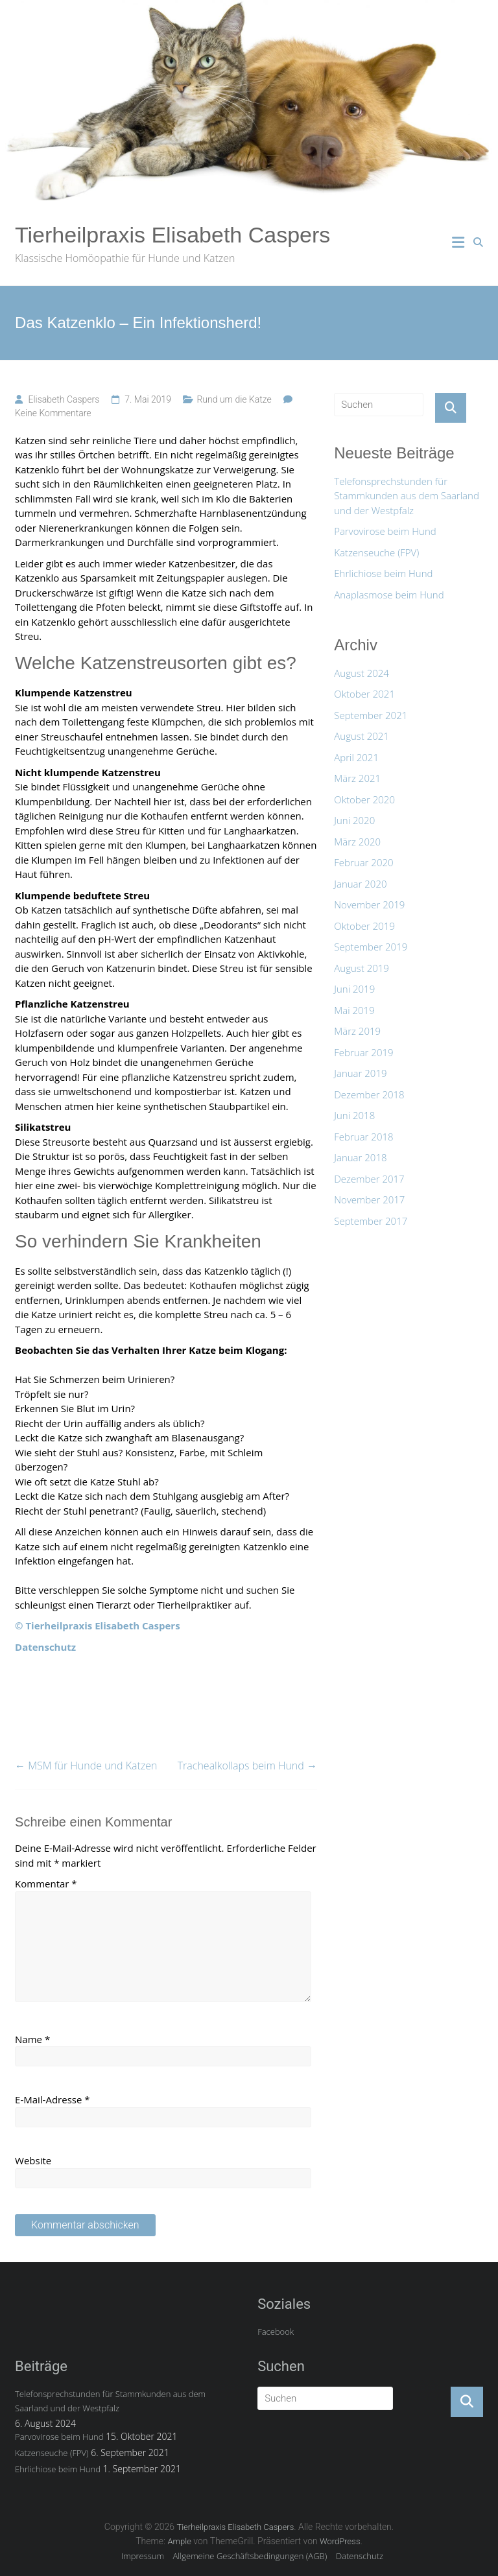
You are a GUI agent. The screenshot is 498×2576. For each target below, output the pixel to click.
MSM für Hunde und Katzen (86, 1765)
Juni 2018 (354, 1115)
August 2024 (361, 673)
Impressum (142, 2556)
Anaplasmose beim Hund (389, 594)
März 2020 (357, 841)
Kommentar (46, 1883)
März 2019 (357, 1030)
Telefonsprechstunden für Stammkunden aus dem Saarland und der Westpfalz (406, 496)
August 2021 (361, 735)
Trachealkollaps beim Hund (247, 1765)
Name (32, 2039)
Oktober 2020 (364, 799)
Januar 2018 (360, 1157)
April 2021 (356, 757)
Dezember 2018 (369, 1094)
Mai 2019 (354, 1010)
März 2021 (357, 778)
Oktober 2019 (364, 925)
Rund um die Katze (233, 399)
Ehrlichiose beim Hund (383, 573)
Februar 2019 (363, 1052)
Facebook (275, 2331)
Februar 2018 (363, 1136)
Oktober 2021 (364, 693)
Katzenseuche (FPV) (376, 552)
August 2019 (361, 968)
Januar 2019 (360, 1073)
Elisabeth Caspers (63, 399)
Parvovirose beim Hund (385, 531)
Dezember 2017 (369, 1178)
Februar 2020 (363, 862)
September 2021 (370, 715)
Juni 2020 (354, 820)
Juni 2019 (354, 988)
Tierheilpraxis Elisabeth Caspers (172, 234)
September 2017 (370, 1220)
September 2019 (370, 946)
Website (33, 2160)
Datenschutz (359, 2556)
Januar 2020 (360, 883)
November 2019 (369, 904)
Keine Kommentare (53, 413)
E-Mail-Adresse (52, 2099)
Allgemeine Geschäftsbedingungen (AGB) (250, 2556)
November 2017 (369, 1199)
